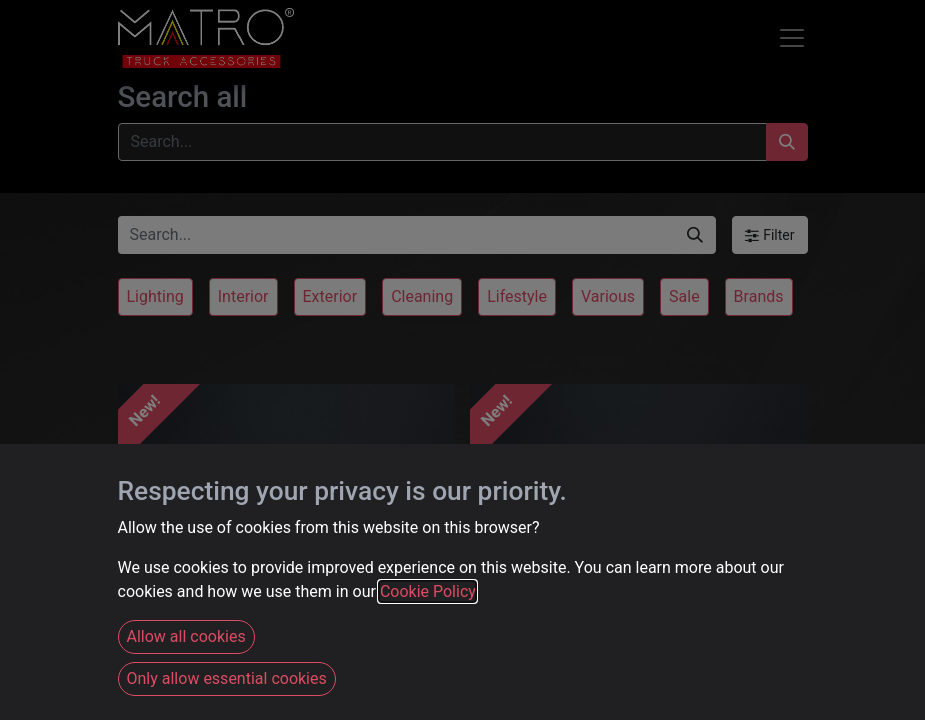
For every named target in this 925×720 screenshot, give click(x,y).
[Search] (787, 142)
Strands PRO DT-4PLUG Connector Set (606, 626)
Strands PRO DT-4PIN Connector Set (247, 626)
